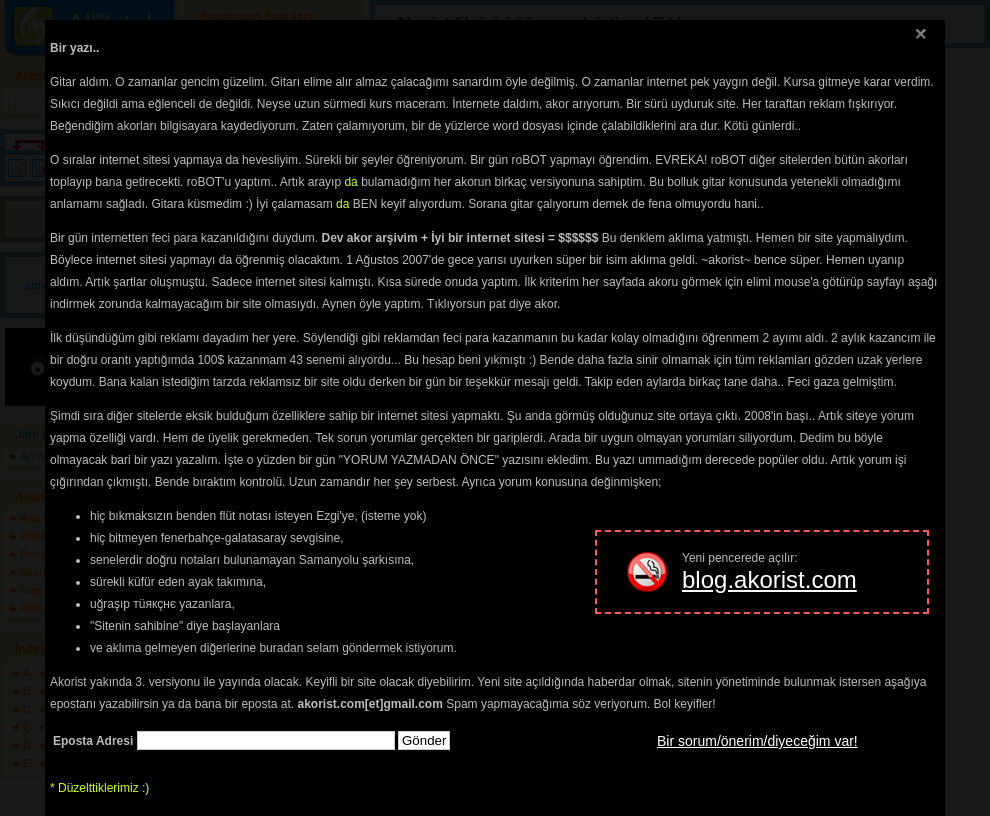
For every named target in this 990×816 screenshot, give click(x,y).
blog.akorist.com (769, 579)
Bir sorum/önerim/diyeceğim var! (757, 741)
